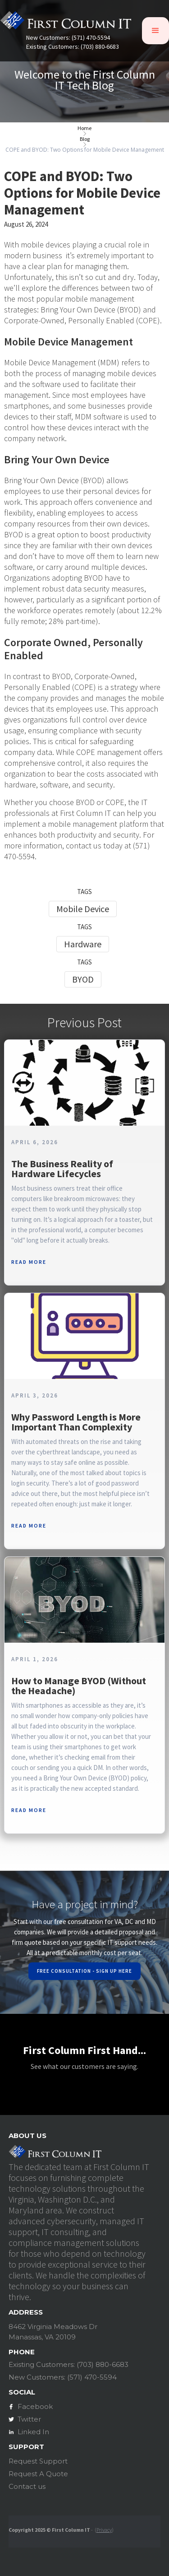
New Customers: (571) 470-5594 (68, 37)
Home (84, 128)
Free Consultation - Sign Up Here (84, 1971)
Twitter (29, 2419)
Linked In (33, 2431)
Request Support (38, 2461)
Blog (85, 139)
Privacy (104, 2529)
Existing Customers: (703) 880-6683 (72, 46)
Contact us (27, 2486)
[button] (155, 30)
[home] (65, 22)
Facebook (35, 2406)
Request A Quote (38, 2473)
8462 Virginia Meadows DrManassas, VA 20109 (53, 2331)
